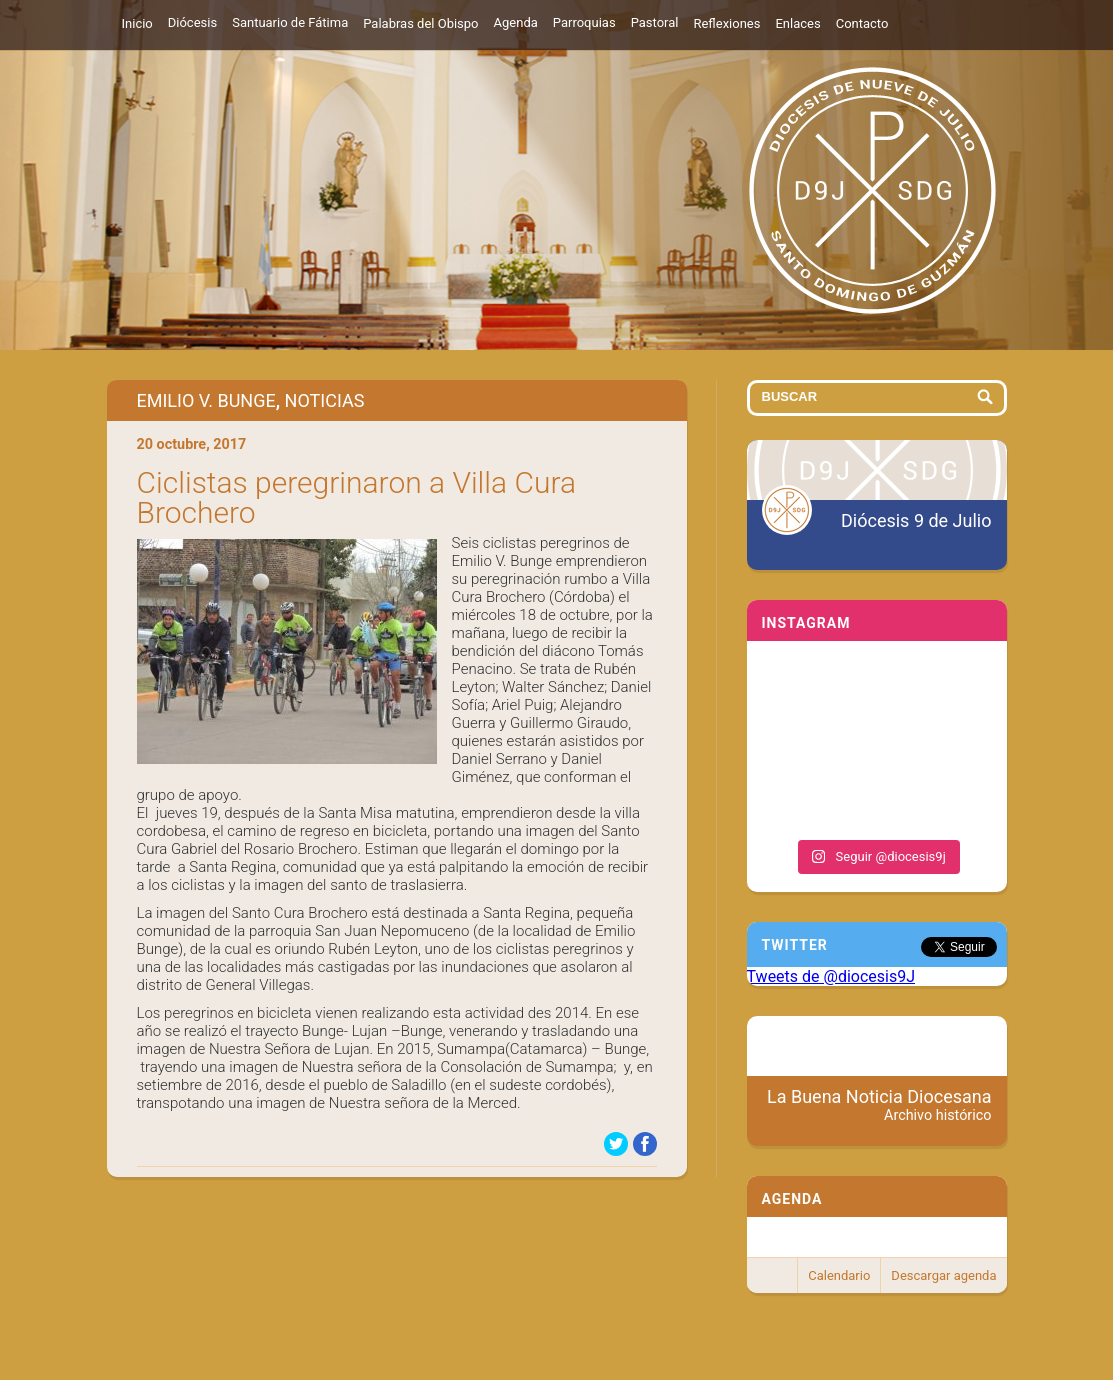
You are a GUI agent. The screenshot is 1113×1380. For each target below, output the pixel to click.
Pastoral (655, 22)
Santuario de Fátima (290, 22)
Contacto (862, 23)
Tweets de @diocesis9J (831, 976)
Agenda (516, 22)
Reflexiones (726, 23)
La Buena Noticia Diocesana (879, 1105)
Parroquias (584, 22)
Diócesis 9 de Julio (916, 520)
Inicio (137, 23)
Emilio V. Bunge (206, 400)
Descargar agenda (943, 1275)
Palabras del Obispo (420, 23)
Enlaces (797, 23)
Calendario (839, 1275)
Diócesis (192, 22)
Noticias (325, 400)
